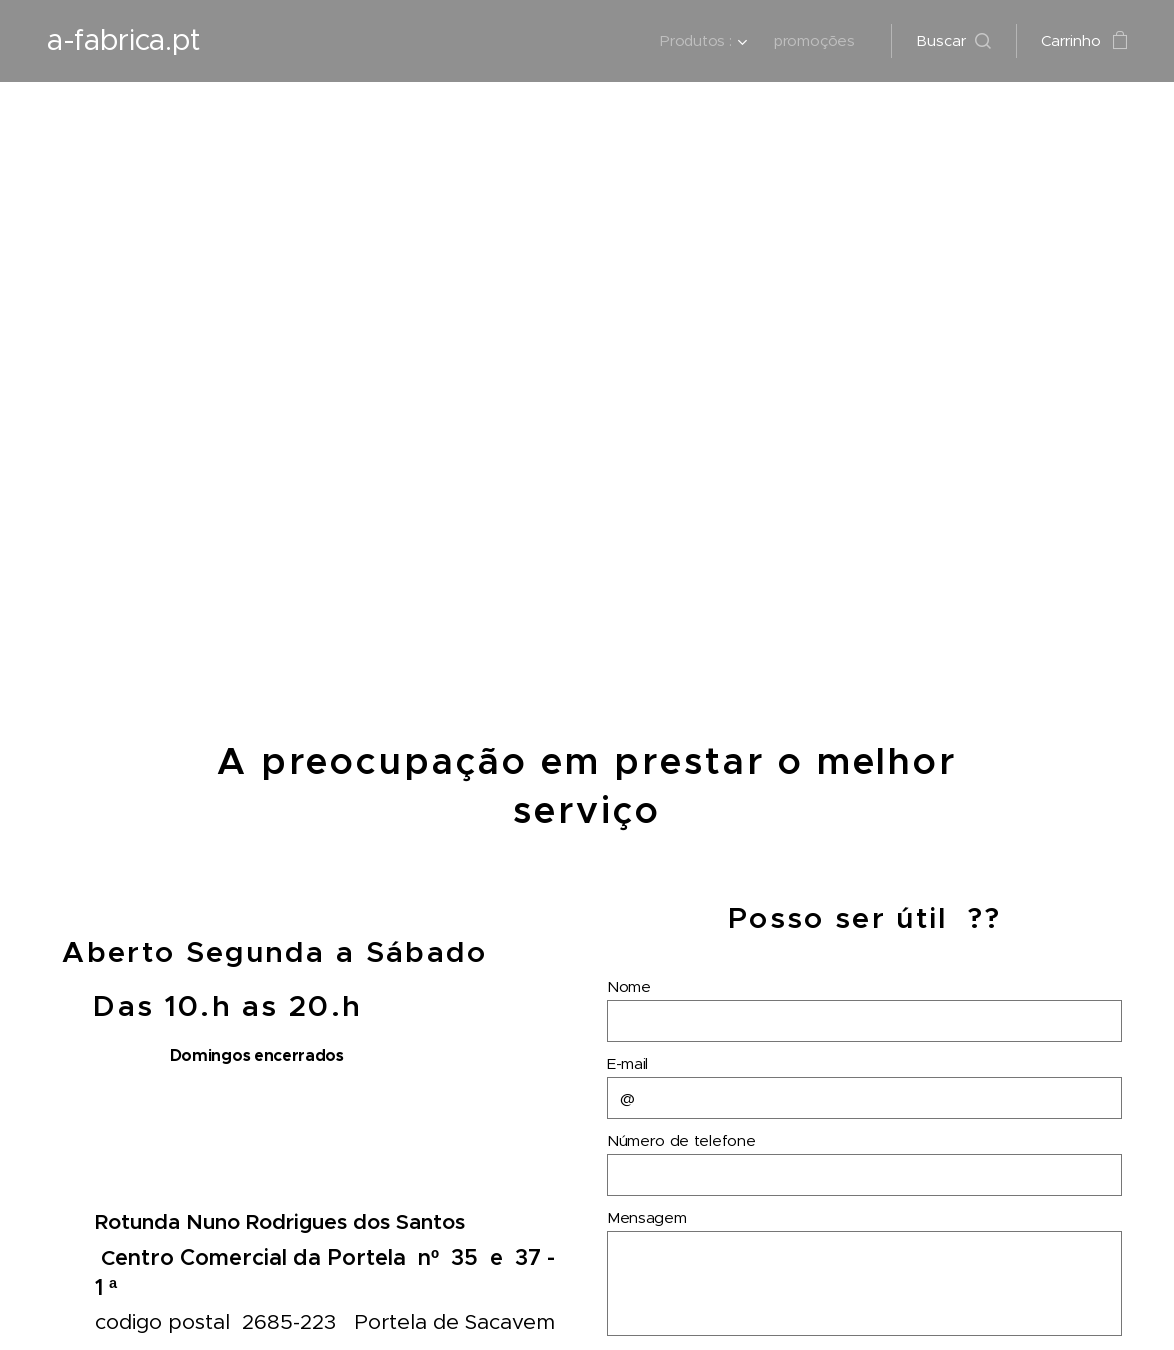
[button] (953, 41)
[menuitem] (703, 41)
